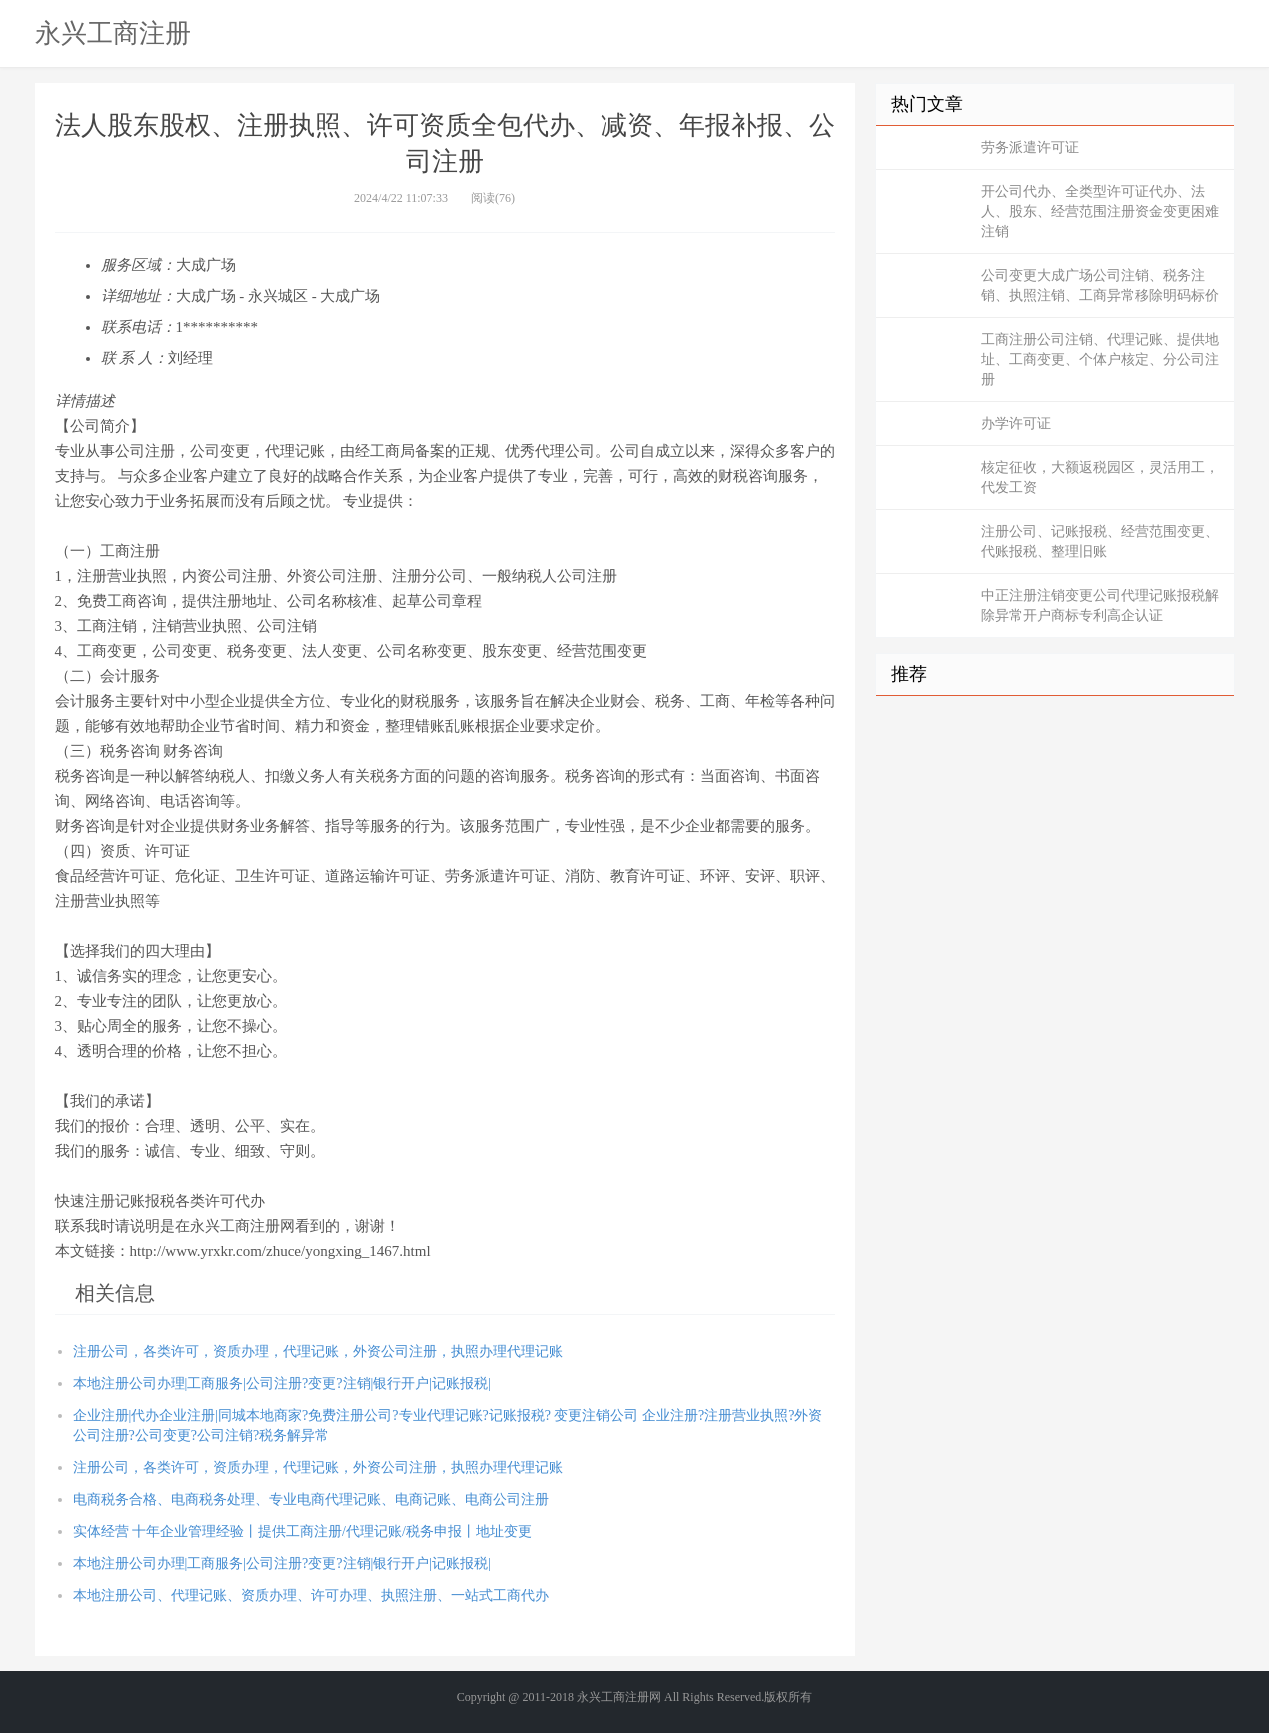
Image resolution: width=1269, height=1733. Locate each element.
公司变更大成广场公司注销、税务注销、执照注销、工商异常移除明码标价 (1100, 285)
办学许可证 (1016, 423)
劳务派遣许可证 (1030, 147)
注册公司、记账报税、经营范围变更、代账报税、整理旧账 (1100, 541)
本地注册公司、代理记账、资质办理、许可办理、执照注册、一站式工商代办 (311, 1595)
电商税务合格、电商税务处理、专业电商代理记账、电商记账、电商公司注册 (311, 1499)
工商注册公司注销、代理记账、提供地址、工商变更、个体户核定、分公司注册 (1100, 359)
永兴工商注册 (113, 33)
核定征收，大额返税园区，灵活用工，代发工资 (1100, 477)
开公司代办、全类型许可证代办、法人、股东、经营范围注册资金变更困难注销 (1100, 211)
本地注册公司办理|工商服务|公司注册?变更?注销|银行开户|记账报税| (282, 1383)
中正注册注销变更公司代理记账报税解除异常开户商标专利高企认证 (1100, 605)
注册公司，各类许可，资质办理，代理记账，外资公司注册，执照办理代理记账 (318, 1351)
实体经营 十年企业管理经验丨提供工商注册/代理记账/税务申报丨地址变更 (302, 1531)
